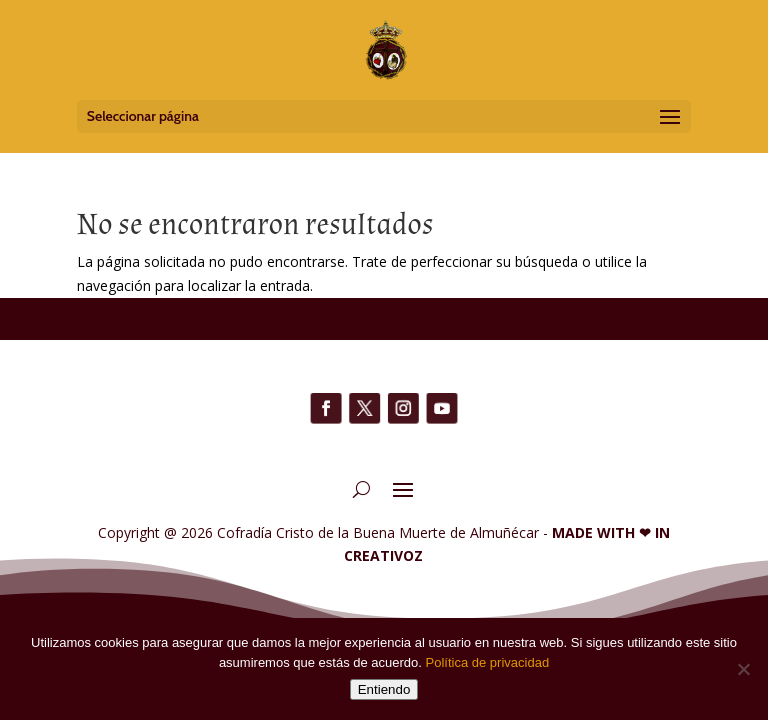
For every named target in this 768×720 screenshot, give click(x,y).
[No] (743, 669)
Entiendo (384, 689)
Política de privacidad (488, 662)
